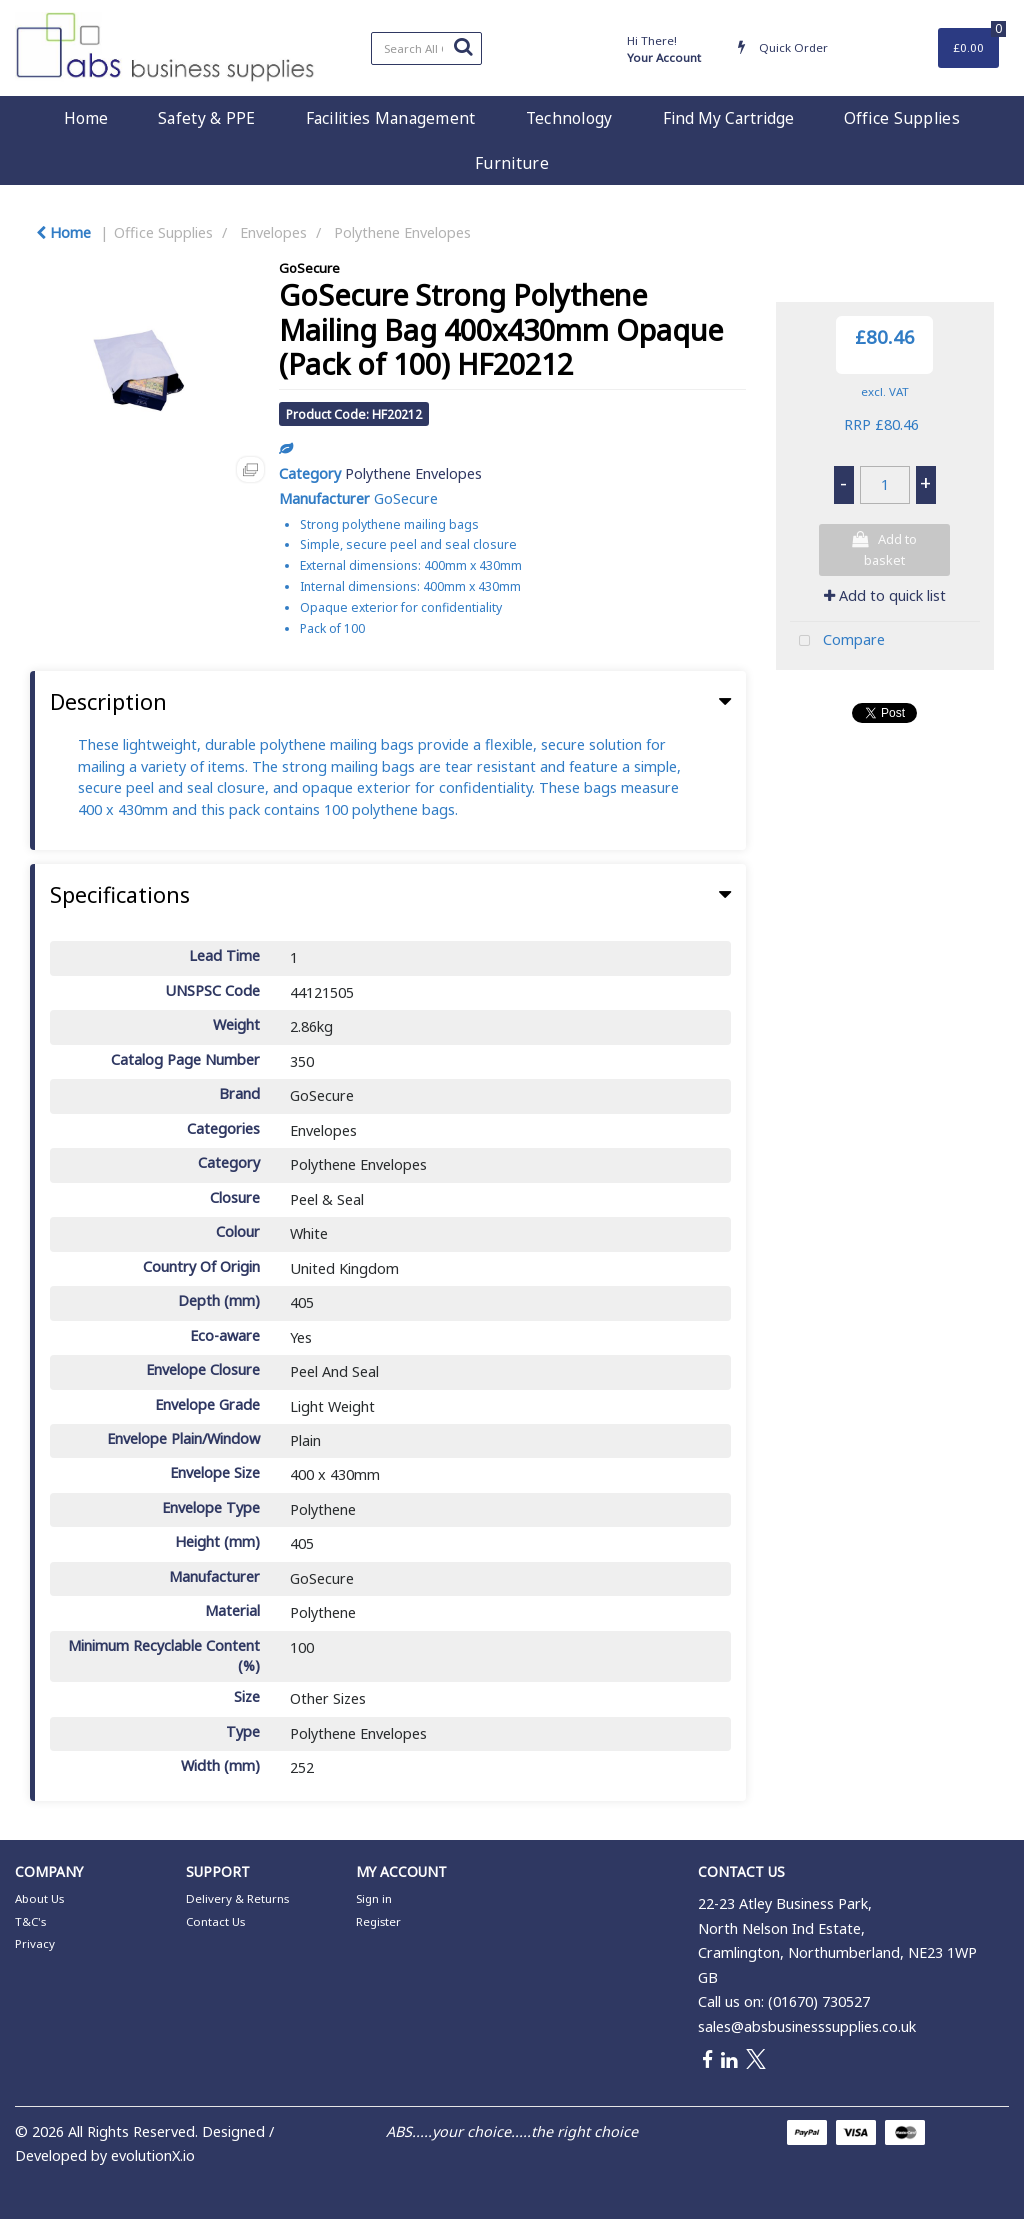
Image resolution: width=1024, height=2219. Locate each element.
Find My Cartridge (728, 118)
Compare (837, 641)
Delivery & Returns (237, 1898)
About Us (39, 1898)
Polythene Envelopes (402, 232)
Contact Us (215, 1921)
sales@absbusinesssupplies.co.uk (807, 2026)
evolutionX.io (153, 2155)
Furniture (512, 163)
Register (378, 1921)
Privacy (35, 1943)
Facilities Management (391, 118)
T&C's (30, 1921)
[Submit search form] (463, 46)
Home (86, 118)
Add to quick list (885, 595)
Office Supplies (902, 118)
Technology (569, 118)
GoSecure (309, 268)
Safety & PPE (206, 118)
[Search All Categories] (426, 48)
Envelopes (273, 232)
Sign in (374, 1898)
